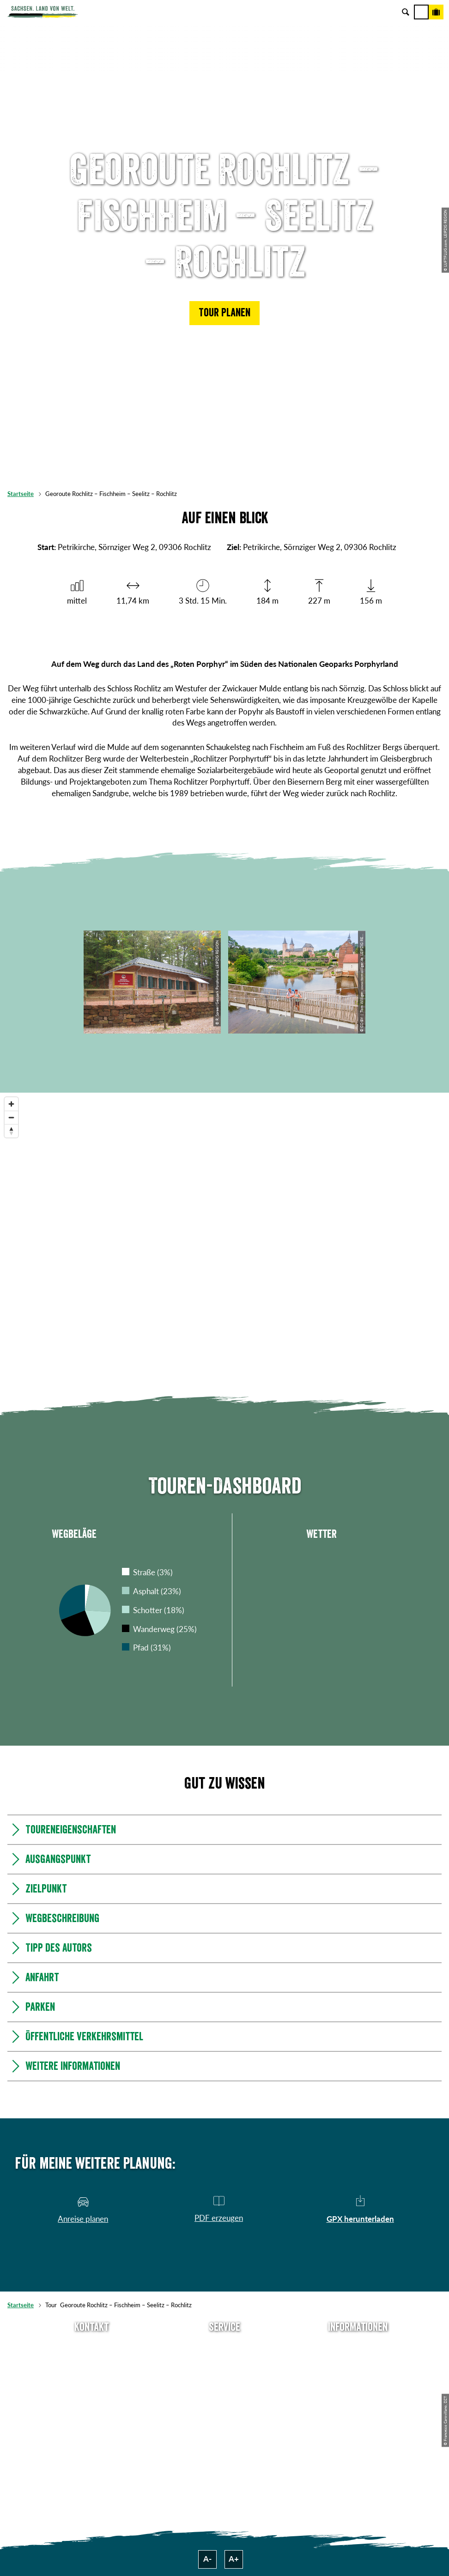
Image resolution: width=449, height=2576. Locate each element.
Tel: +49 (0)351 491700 (92, 2346)
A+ (234, 2559)
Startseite (20, 493)
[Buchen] (436, 12)
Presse (224, 2377)
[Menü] (421, 12)
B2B (224, 2392)
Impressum (357, 2377)
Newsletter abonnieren (224, 2361)
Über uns (358, 2346)
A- (207, 2559)
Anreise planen (225, 2346)
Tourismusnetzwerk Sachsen (358, 2407)
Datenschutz (357, 2392)
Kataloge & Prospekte (225, 2407)
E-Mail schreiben (91, 2361)
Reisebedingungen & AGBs (357, 2422)
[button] (224, 313)
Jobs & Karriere (357, 2361)
